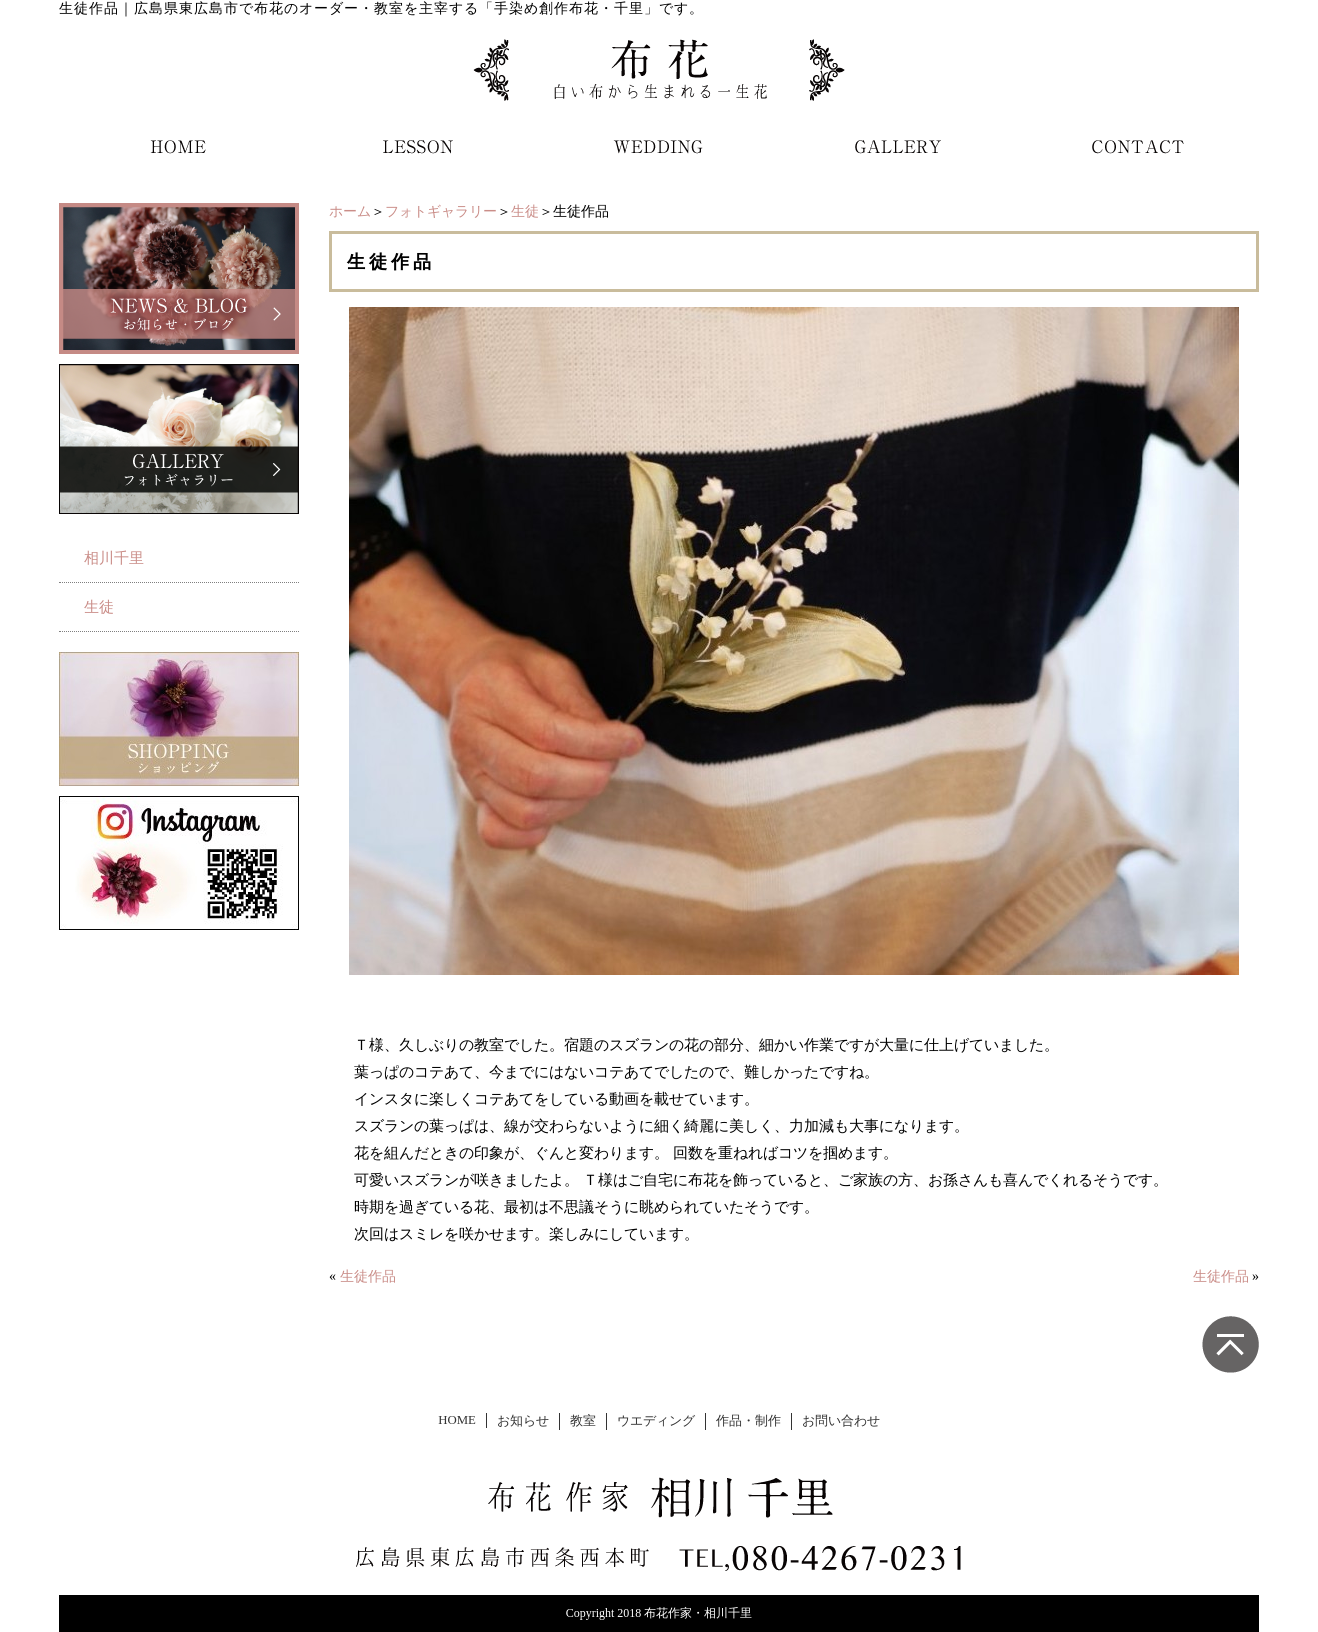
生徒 (525, 211)
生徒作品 (368, 1276)
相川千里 (114, 558)
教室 (583, 1421)
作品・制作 (748, 1421)
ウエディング (656, 1421)
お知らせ (523, 1421)
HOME (457, 1420)
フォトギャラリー (441, 211)
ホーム (350, 211)
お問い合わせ (841, 1421)
